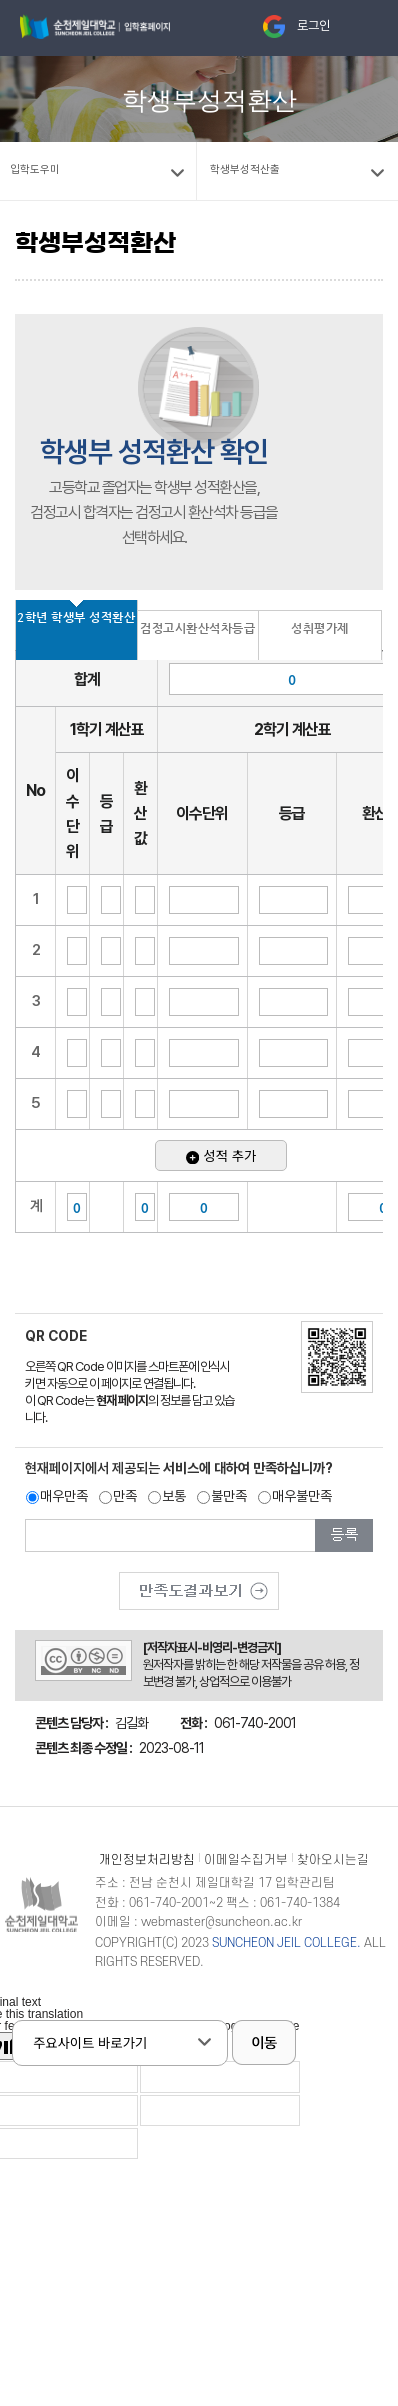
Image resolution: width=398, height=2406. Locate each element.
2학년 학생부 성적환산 (76, 617)
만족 (125, 1496)
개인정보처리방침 (147, 1860)
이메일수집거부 (246, 1860)
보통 (174, 1496)
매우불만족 (302, 1496)
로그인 (313, 25)
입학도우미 (35, 169)
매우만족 (64, 1496)
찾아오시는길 (333, 1860)
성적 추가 (221, 1155)
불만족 (229, 1496)
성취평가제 (320, 628)
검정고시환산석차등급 (197, 628)
